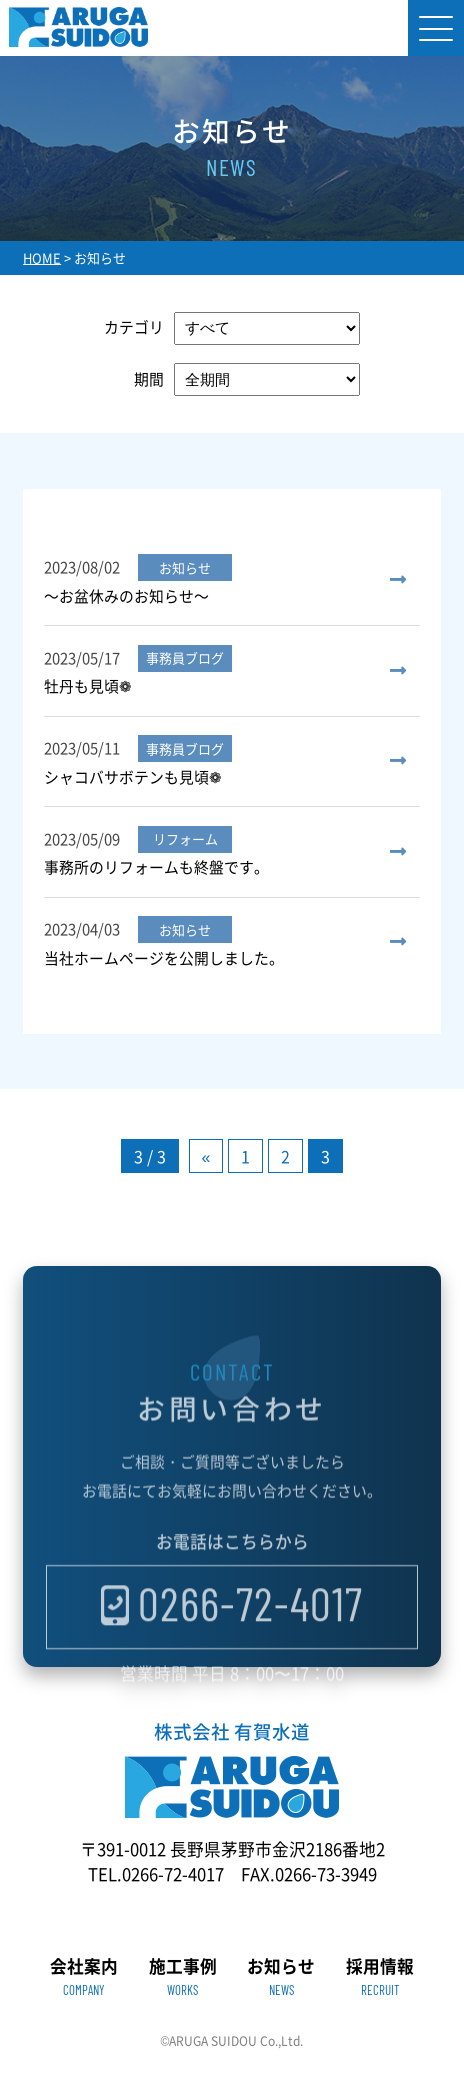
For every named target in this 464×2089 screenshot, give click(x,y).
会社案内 (84, 1977)
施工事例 (183, 1977)
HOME (42, 257)
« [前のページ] (206, 1156)
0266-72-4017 (250, 1633)
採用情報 (380, 1977)
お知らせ (281, 1977)
